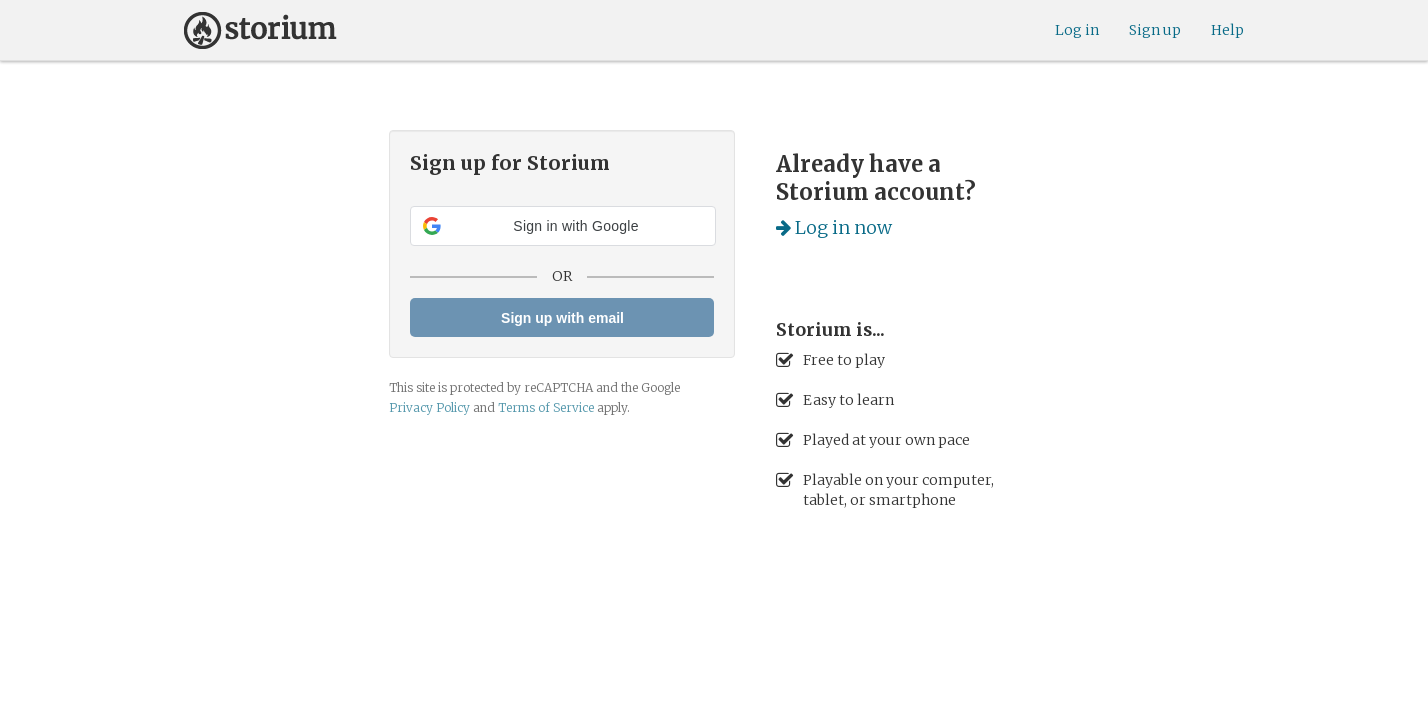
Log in (1077, 30)
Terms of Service (546, 407)
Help (1227, 30)
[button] (563, 226)
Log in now (834, 227)
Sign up (1155, 30)
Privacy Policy (429, 407)
